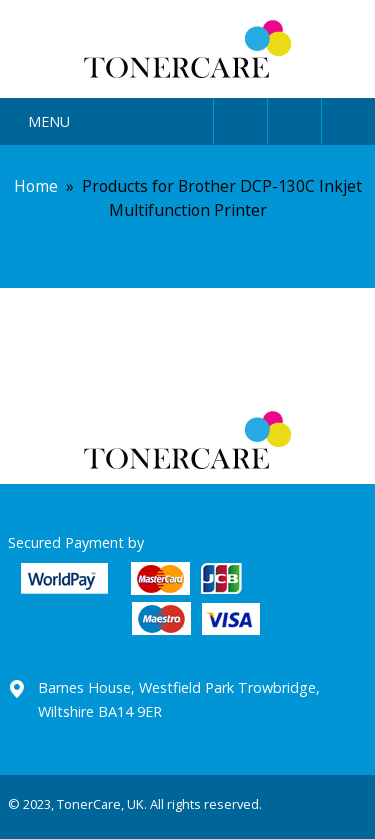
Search (294, 117)
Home (36, 186)
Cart (348, 117)
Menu (49, 121)
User (240, 117)
